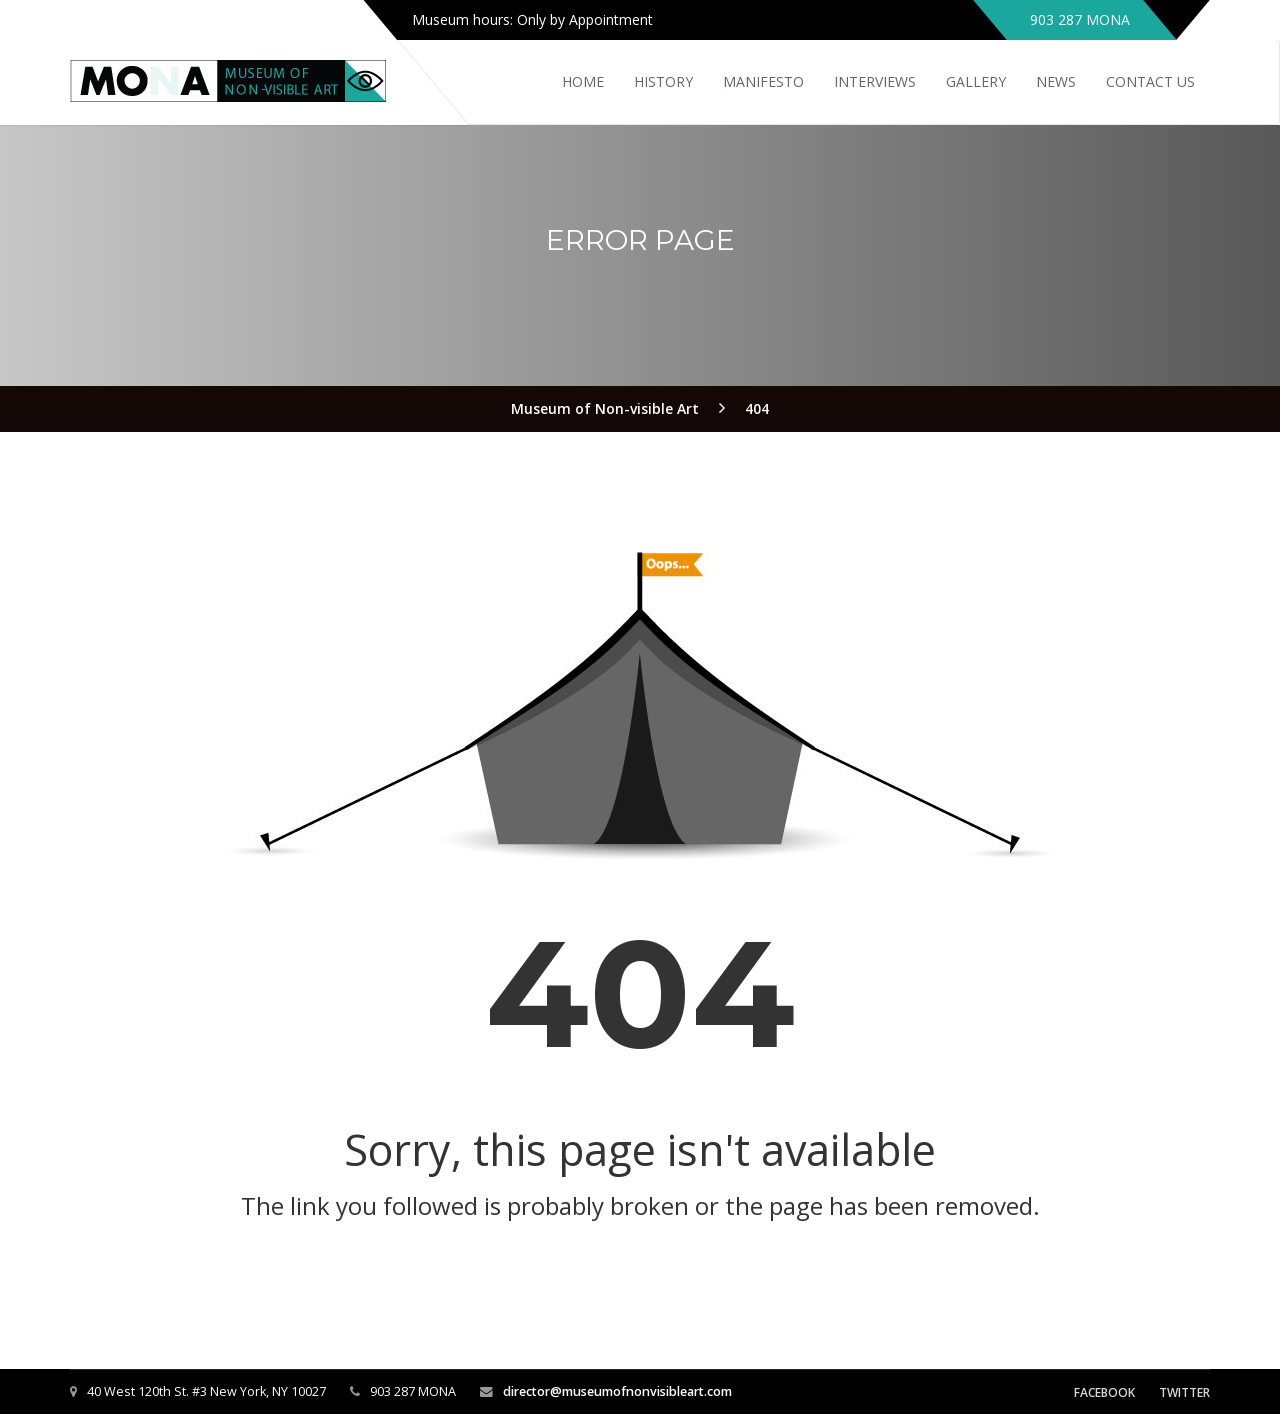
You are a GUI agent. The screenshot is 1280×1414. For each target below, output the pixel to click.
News (1056, 81)
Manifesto (763, 81)
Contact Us (1150, 81)
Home (583, 81)
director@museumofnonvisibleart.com (617, 1391)
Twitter (1184, 1392)
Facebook (1104, 1392)
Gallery (976, 81)
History (663, 81)
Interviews (875, 81)
